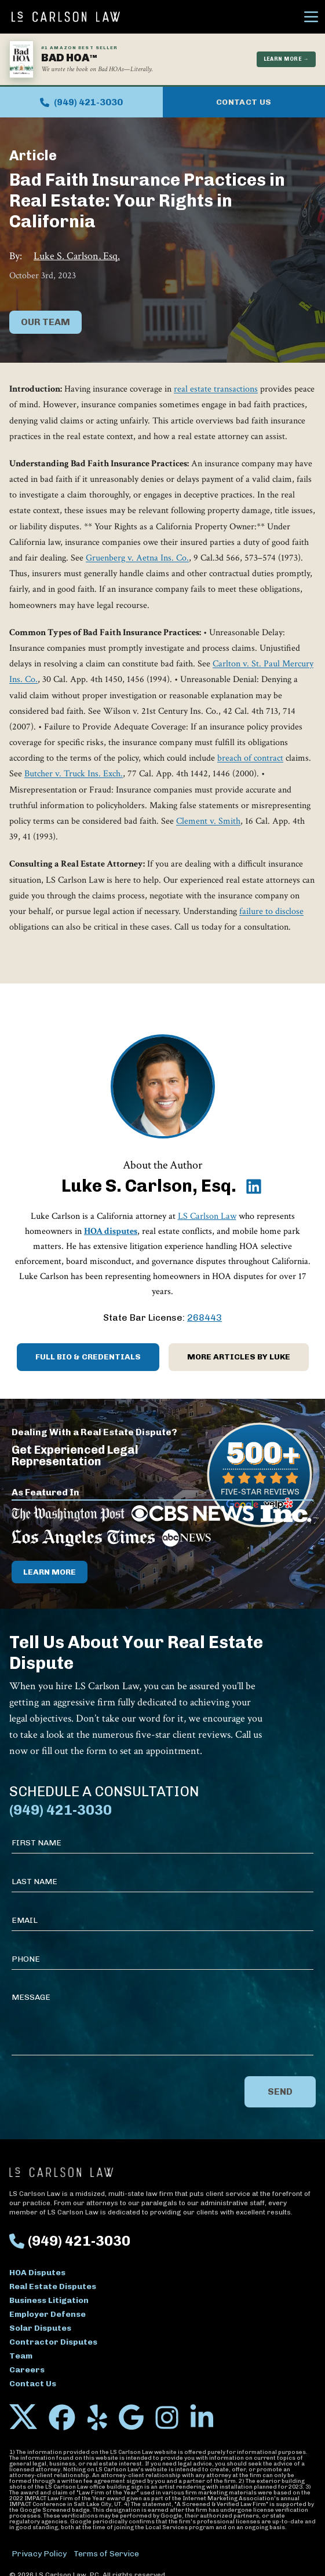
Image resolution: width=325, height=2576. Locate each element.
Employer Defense (47, 2314)
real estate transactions (216, 389)
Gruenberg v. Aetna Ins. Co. (137, 558)
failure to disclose (271, 911)
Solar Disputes (40, 2328)
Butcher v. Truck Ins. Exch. (73, 774)
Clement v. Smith (208, 821)
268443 (204, 1317)
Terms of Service (106, 2554)
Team (20, 2356)
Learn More (49, 1572)
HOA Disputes (37, 2273)
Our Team (45, 321)
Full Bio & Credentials (88, 1357)
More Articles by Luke (238, 1357)
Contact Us (244, 102)
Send (280, 2091)
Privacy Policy (39, 2554)
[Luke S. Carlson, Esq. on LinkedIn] (253, 1186)
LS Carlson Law (207, 1216)
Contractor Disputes (53, 2342)
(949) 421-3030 (81, 102)
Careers (27, 2370)
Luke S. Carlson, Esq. (77, 256)
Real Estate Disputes (52, 2286)
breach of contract (250, 758)
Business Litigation (49, 2300)
